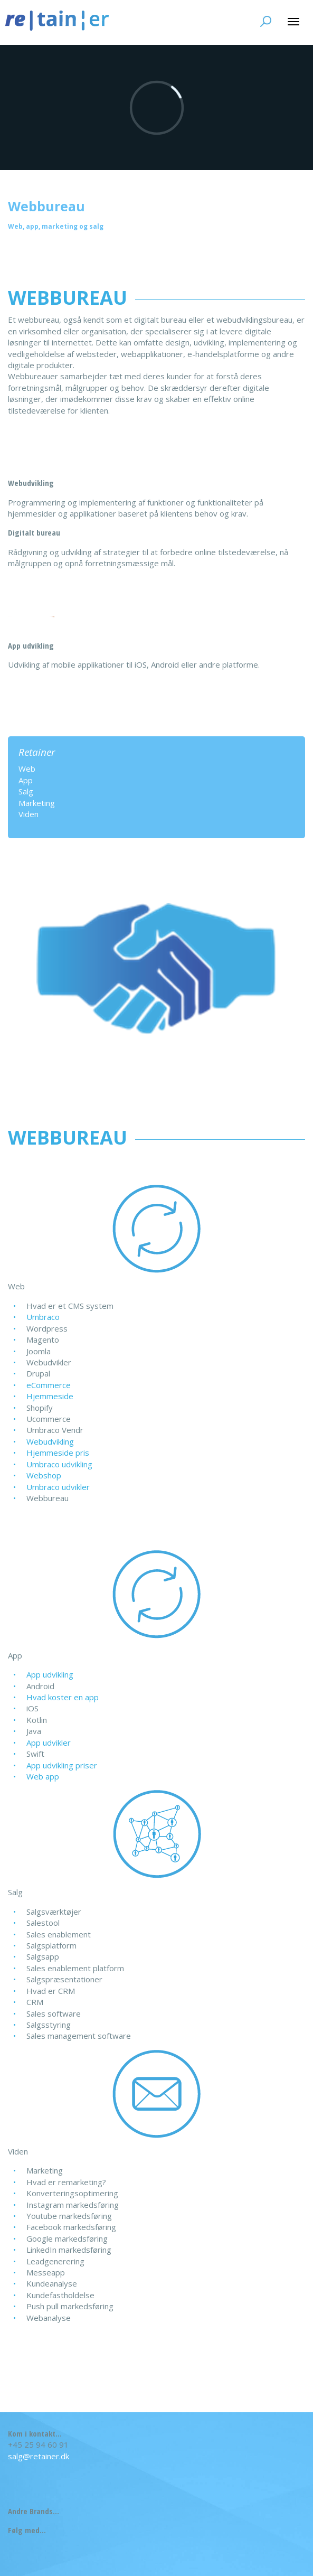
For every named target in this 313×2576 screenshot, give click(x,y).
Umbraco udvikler (58, 1487)
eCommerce (48, 1385)
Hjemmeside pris (57, 1452)
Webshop (43, 1475)
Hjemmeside (49, 1396)
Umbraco (43, 1317)
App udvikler (48, 1742)
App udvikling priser (61, 1765)
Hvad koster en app (62, 1697)
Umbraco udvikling (59, 1464)
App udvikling (49, 1674)
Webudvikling (50, 1441)
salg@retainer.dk (38, 2456)
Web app (42, 1776)
